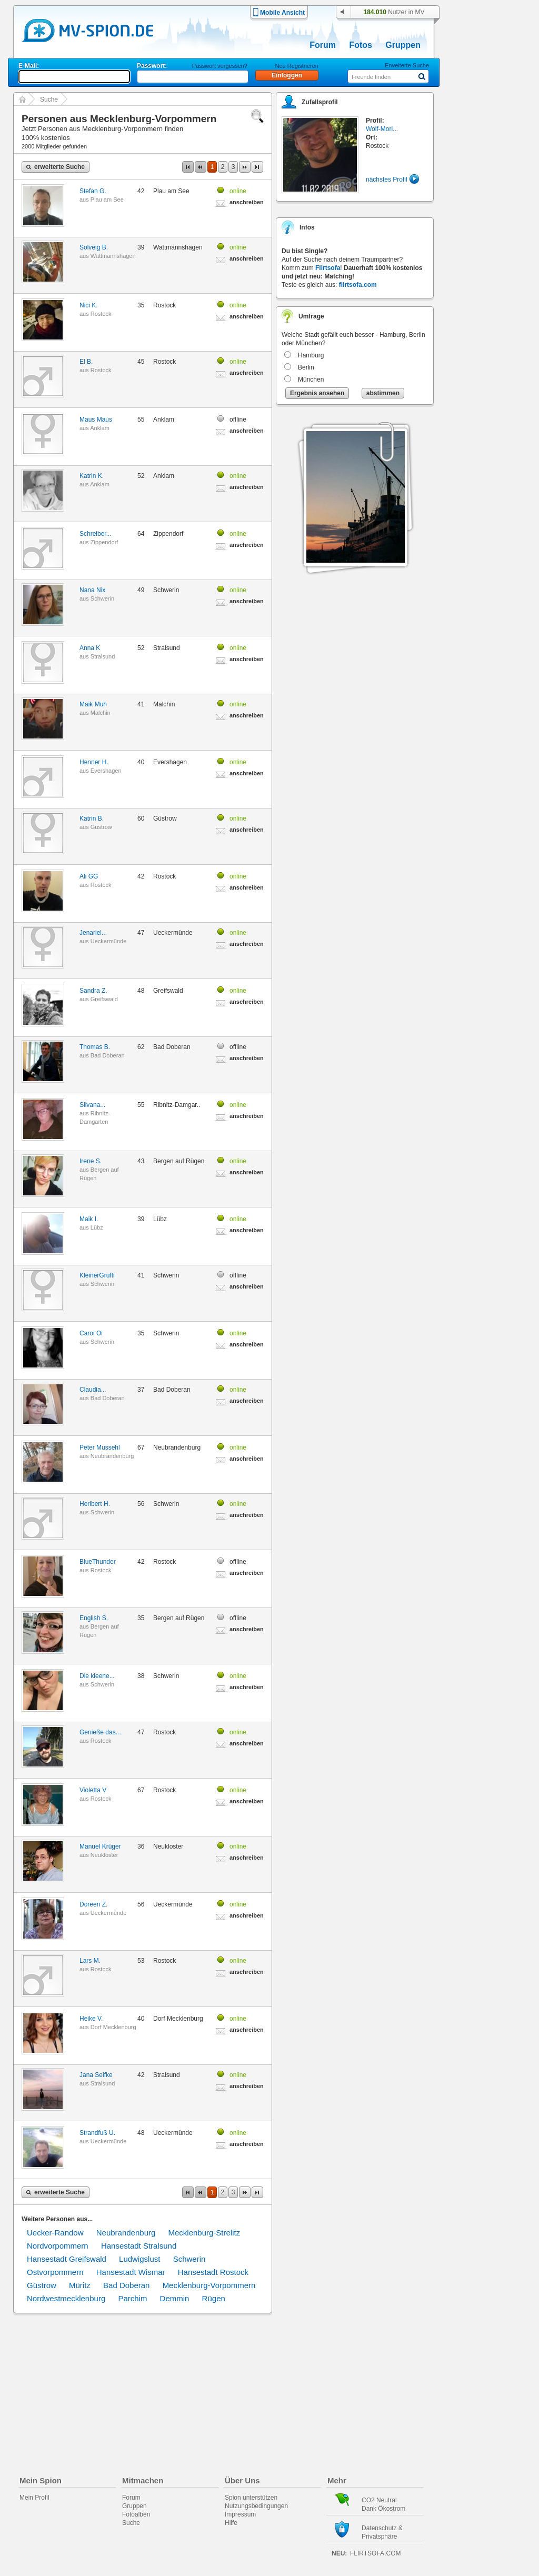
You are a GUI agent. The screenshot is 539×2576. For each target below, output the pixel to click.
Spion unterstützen (251, 2497)
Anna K (89, 648)
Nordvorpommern (57, 2245)
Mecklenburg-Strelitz (204, 2232)
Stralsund (103, 656)
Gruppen (403, 45)
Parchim (132, 2298)
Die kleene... (97, 1676)
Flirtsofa (327, 268)
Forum (323, 45)
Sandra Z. (93, 990)
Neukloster (104, 1855)
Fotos (360, 45)
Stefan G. (92, 191)
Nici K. (88, 305)
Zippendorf (104, 542)
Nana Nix (92, 590)
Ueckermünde (108, 941)
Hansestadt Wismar (130, 2272)
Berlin (306, 367)
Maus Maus (95, 419)
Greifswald (104, 999)
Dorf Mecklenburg (113, 2027)
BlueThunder (97, 1561)
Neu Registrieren (296, 66)
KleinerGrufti (97, 1275)
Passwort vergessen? (219, 66)
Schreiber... (95, 533)
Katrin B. (91, 818)
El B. (86, 361)
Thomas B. (94, 1047)
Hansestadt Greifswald (66, 2258)
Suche (49, 99)
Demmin (174, 2298)
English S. (93, 1618)
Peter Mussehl (99, 1447)
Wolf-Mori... (382, 129)
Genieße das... (100, 1732)
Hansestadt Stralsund (138, 2245)
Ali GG (88, 876)
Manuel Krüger (100, 1846)
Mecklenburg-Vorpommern (209, 2285)
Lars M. (90, 1960)
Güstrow (101, 827)
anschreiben (246, 202)
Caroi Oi (91, 1333)
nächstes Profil (386, 179)
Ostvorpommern (55, 2272)
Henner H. (93, 762)
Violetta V (92, 1790)
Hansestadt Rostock (213, 2272)
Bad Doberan (108, 1055)
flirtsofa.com (358, 284)
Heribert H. (94, 1503)
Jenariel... (93, 932)
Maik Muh (93, 704)
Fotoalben (136, 2514)
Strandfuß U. (97, 2132)
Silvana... (92, 1105)
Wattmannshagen (113, 256)
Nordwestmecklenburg (66, 2298)
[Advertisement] (493, 301)
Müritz (80, 2285)
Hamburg (311, 355)
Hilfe (231, 2523)
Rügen (213, 2298)
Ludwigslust (139, 2258)
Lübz (97, 1227)
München (311, 379)
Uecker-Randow (55, 2232)
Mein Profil (34, 2497)
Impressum (240, 2514)
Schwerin (102, 598)
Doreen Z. (93, 1904)
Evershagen (106, 770)
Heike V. (91, 2018)
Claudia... (92, 1389)
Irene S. (90, 1161)
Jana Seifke (96, 2075)
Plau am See (107, 199)
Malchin (101, 713)
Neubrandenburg (112, 1456)
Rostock (101, 314)
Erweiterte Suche (407, 65)
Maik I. (88, 1219)
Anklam (99, 428)
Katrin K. (91, 476)
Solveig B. (93, 247)
